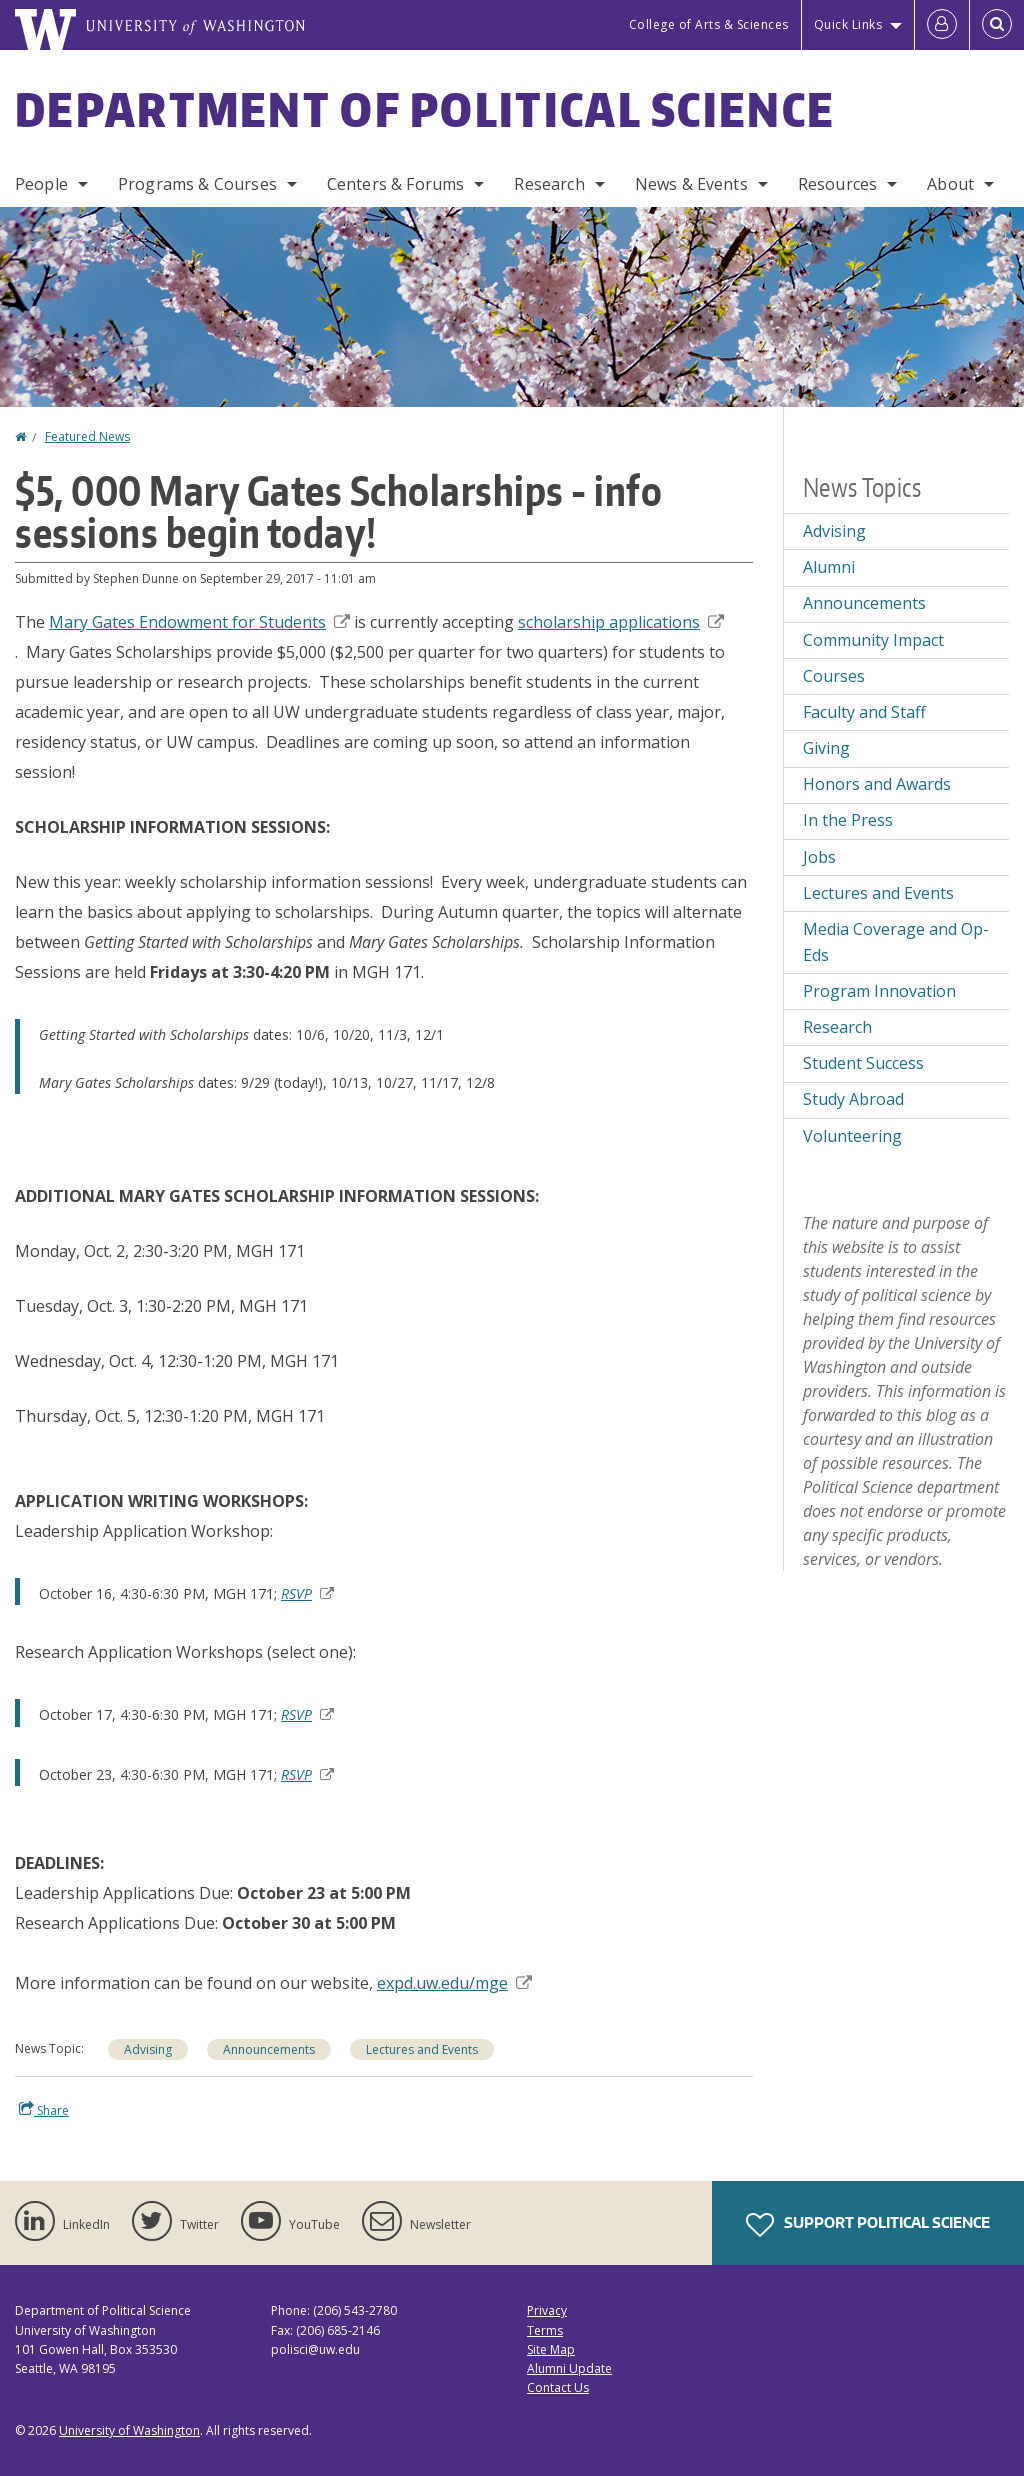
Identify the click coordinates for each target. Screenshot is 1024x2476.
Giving (826, 748)
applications (621, 622)
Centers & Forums (396, 184)
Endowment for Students (199, 622)
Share (44, 2110)
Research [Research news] (837, 1027)
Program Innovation (879, 991)
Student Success (863, 1063)
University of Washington (129, 2430)
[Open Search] (997, 25)
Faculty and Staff (864, 712)
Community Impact (873, 640)
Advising (148, 2049)
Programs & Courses (197, 184)
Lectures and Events (422, 2049)
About (950, 184)
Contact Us (558, 2387)
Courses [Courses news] (834, 676)
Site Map (551, 2349)
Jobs (819, 857)
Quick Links (848, 24)
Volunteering (852, 1136)
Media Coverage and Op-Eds (896, 942)
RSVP (307, 1593)
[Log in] (942, 25)
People (41, 184)
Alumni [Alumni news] (829, 567)
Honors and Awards (877, 784)
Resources (837, 184)
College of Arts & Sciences (709, 24)
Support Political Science (868, 2225)
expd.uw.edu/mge (454, 1983)
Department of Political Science (425, 109)
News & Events (691, 184)
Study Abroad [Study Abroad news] (853, 1099)
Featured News (87, 436)
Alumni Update (569, 2368)
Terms (545, 2330)
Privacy (547, 2310)
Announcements (269, 2049)
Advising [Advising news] (834, 531)
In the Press (848, 820)
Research (549, 184)
